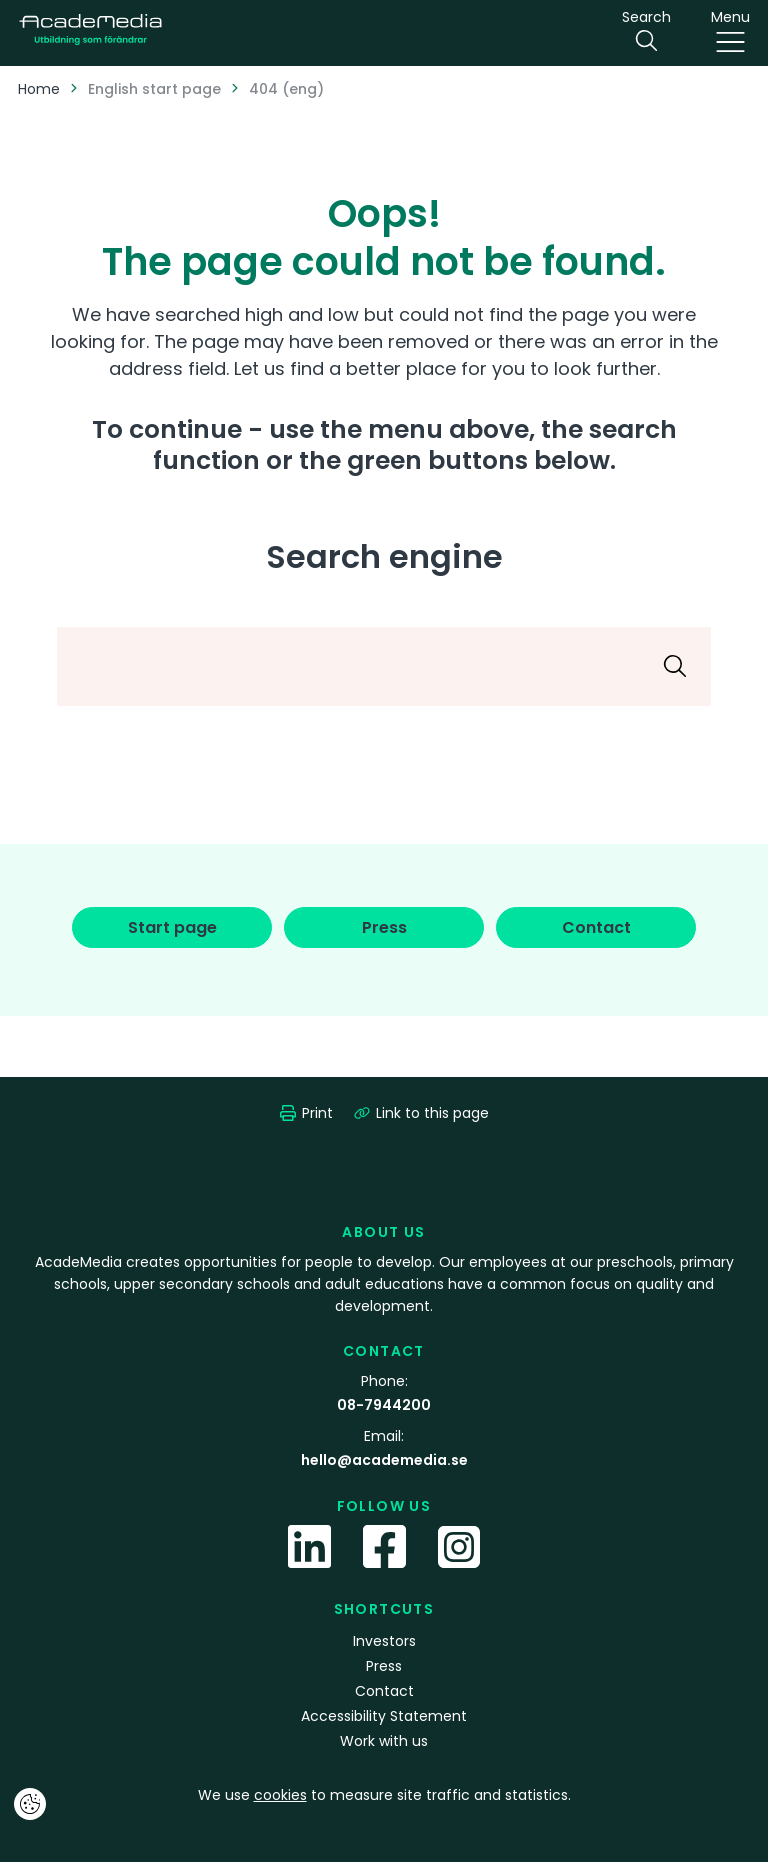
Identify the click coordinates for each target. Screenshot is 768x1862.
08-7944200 (384, 1405)
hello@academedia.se (384, 1460)
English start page (154, 89)
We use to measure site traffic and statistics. (384, 1795)
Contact (384, 1691)
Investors (384, 1641)
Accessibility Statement (384, 1716)
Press (384, 1666)
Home (39, 89)
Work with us (384, 1741)
